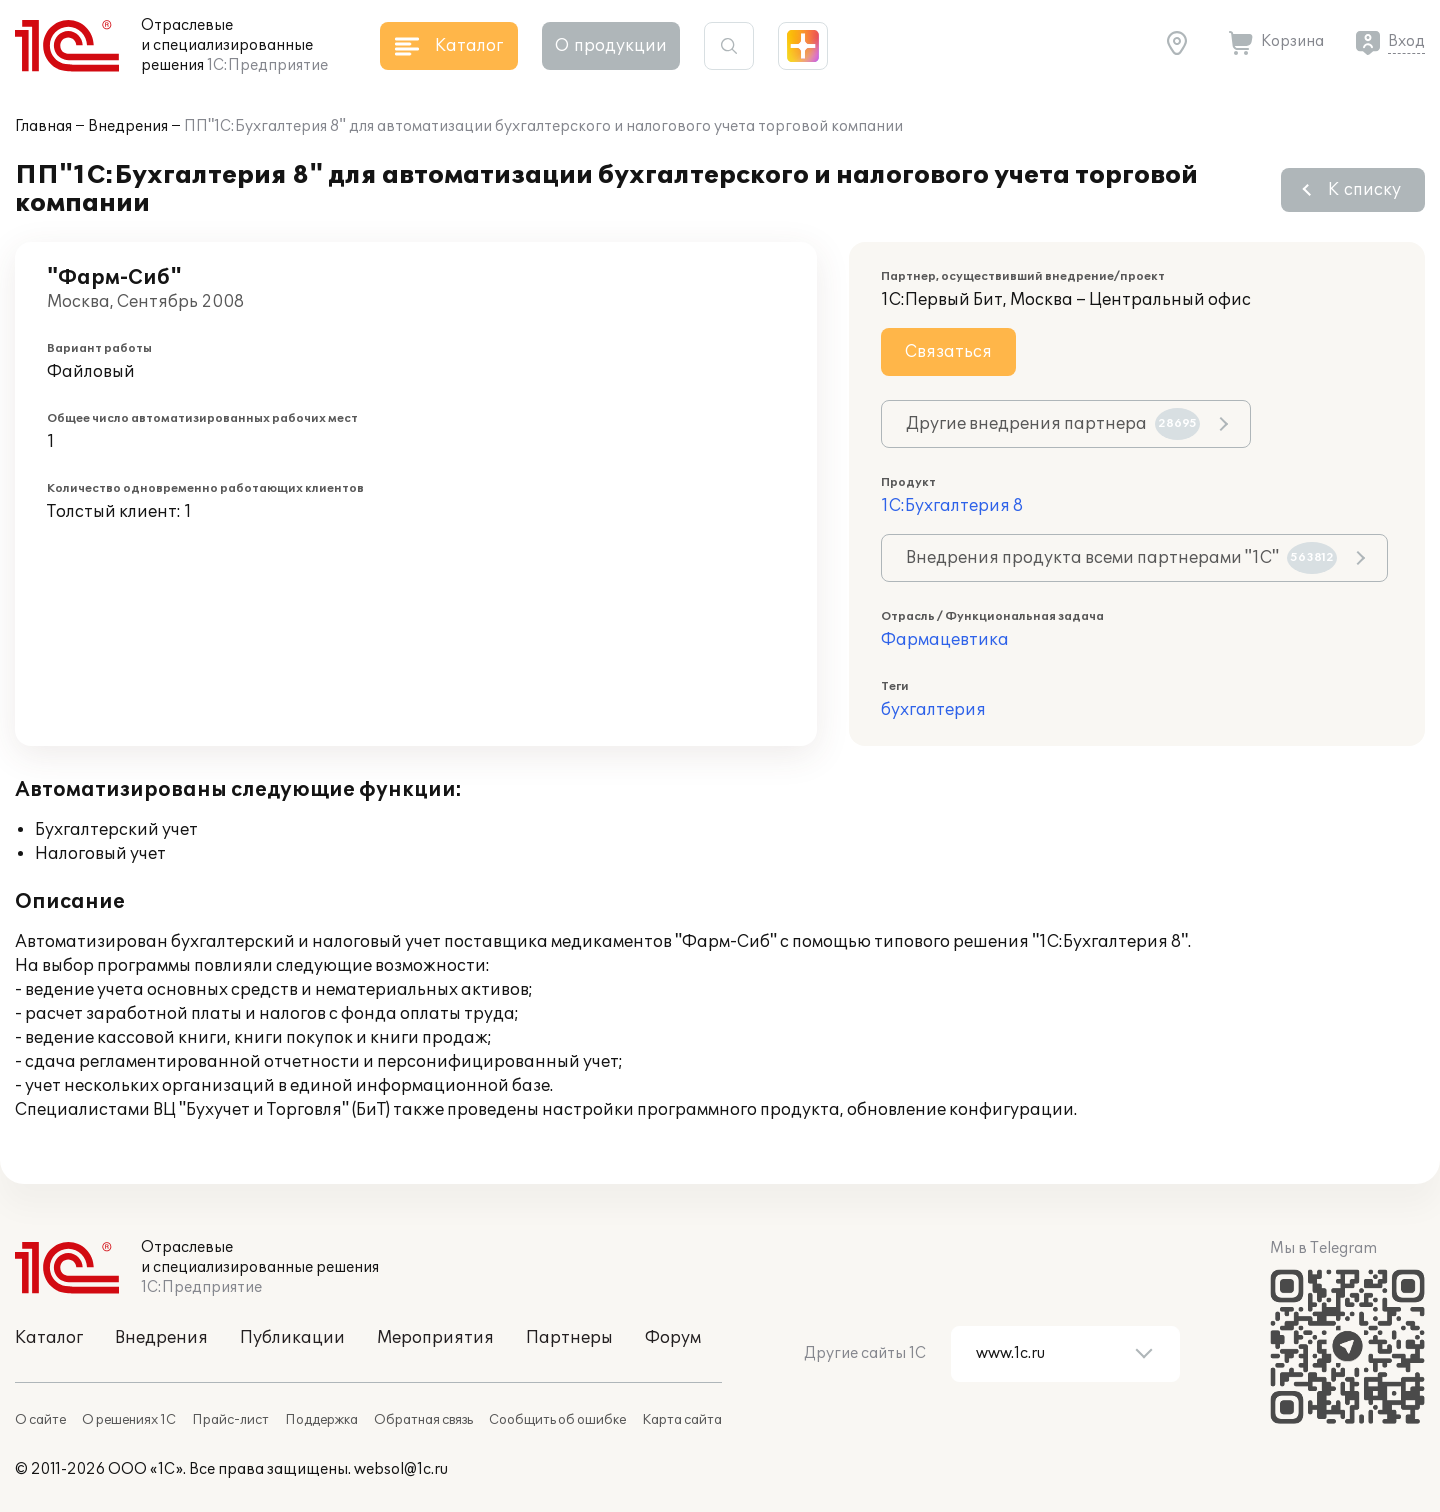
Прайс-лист (230, 1420)
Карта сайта (682, 1420)
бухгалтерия (933, 710)
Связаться (948, 352)
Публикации (292, 1338)
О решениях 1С (129, 1420)
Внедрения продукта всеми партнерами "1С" (1121, 558)
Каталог (49, 1338)
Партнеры (569, 1338)
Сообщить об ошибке (557, 1420)
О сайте (40, 1420)
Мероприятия (435, 1338)
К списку (1364, 190)
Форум (673, 1338)
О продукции (611, 46)
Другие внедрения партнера (1053, 424)
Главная (43, 126)
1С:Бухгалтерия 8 (952, 506)
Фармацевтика (945, 640)
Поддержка (321, 1420)
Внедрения (128, 126)
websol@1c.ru (401, 1469)
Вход (1406, 41)
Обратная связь (423, 1420)
